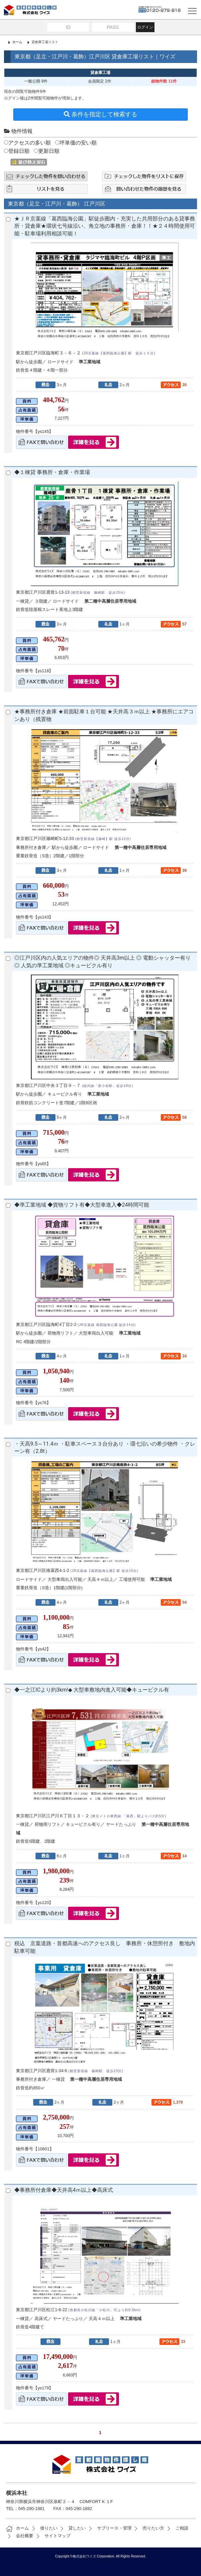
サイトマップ (52, 2535)
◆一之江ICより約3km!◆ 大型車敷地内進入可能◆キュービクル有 (91, 1690)
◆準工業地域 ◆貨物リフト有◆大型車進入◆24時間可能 (81, 1205)
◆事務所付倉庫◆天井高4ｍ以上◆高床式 (63, 2190)
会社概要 (19, 2535)
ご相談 (176, 2528)
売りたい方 (148, 2528)
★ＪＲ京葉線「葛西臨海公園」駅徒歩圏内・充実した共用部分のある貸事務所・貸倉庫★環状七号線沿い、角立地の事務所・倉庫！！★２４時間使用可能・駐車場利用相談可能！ (104, 226)
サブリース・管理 (109, 2528)
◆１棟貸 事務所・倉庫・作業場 (52, 472)
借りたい (43, 2528)
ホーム (17, 42)
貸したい (72, 2528)
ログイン (145, 27)
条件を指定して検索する (100, 114)
